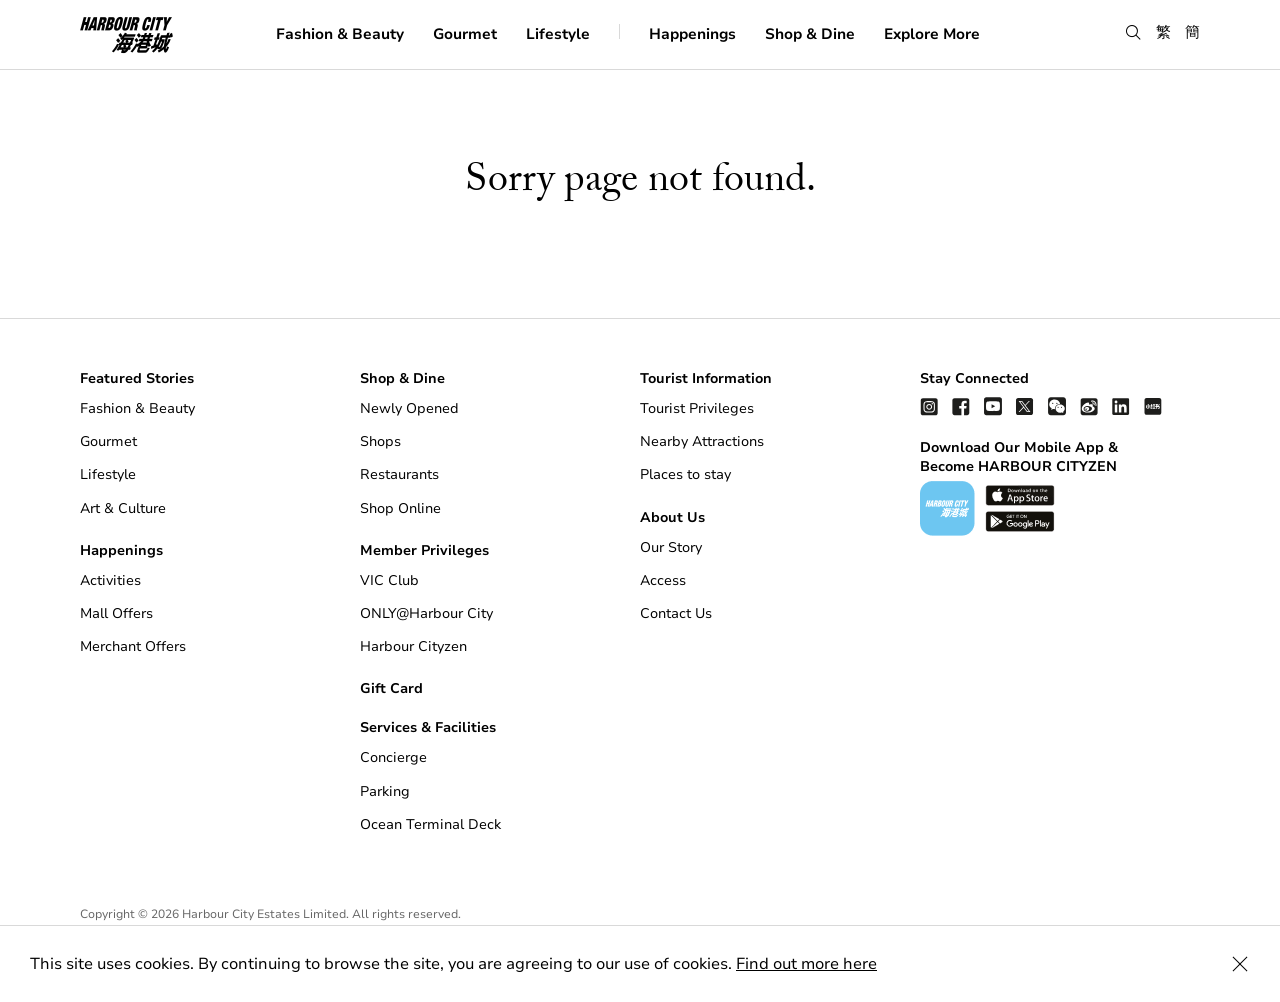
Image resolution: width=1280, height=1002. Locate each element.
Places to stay (685, 474)
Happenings (692, 34)
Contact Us (676, 613)
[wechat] (1057, 405)
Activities (110, 580)
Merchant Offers (133, 646)
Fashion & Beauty (340, 34)
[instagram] (929, 405)
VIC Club (389, 580)
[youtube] (993, 405)
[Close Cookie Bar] (1240, 964)
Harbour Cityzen (413, 646)
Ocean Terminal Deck (430, 824)
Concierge (393, 757)
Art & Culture (123, 508)
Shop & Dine (810, 34)
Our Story (671, 547)
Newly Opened (409, 408)
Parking (385, 791)
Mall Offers (116, 613)
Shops (380, 441)
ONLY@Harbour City (426, 613)
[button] (1133, 33)
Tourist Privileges (697, 408)
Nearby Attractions (702, 441)
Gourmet (465, 34)
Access (663, 580)
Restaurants (399, 474)
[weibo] (1089, 405)
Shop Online (400, 508)
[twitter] (1025, 405)
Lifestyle (558, 34)
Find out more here (806, 964)
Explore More (932, 34)
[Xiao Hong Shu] (1153, 405)
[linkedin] (1121, 405)
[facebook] (961, 405)
